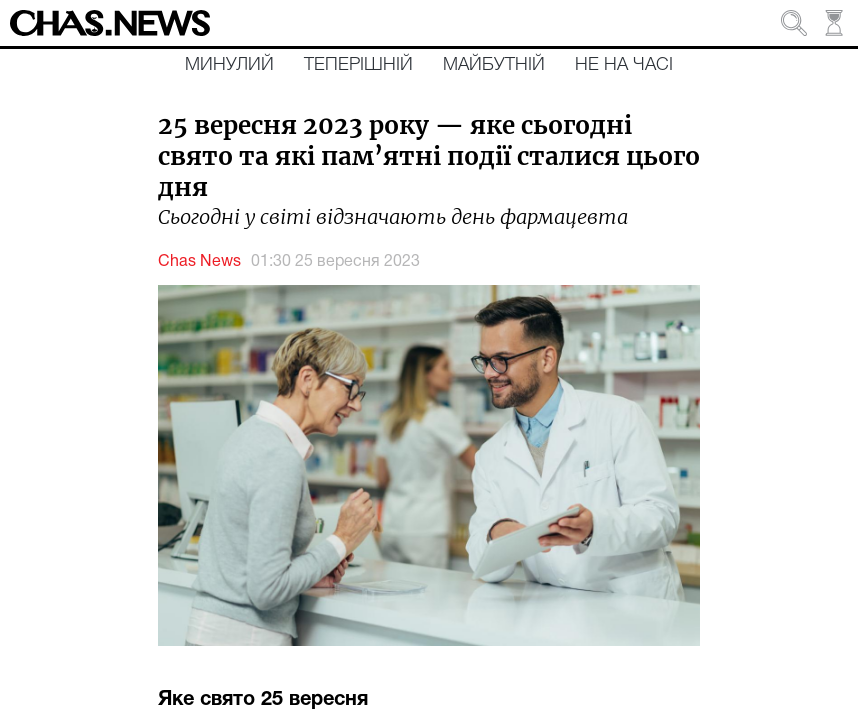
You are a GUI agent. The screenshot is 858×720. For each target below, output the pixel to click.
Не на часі (624, 65)
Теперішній (358, 65)
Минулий (229, 65)
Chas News (199, 262)
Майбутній (494, 65)
